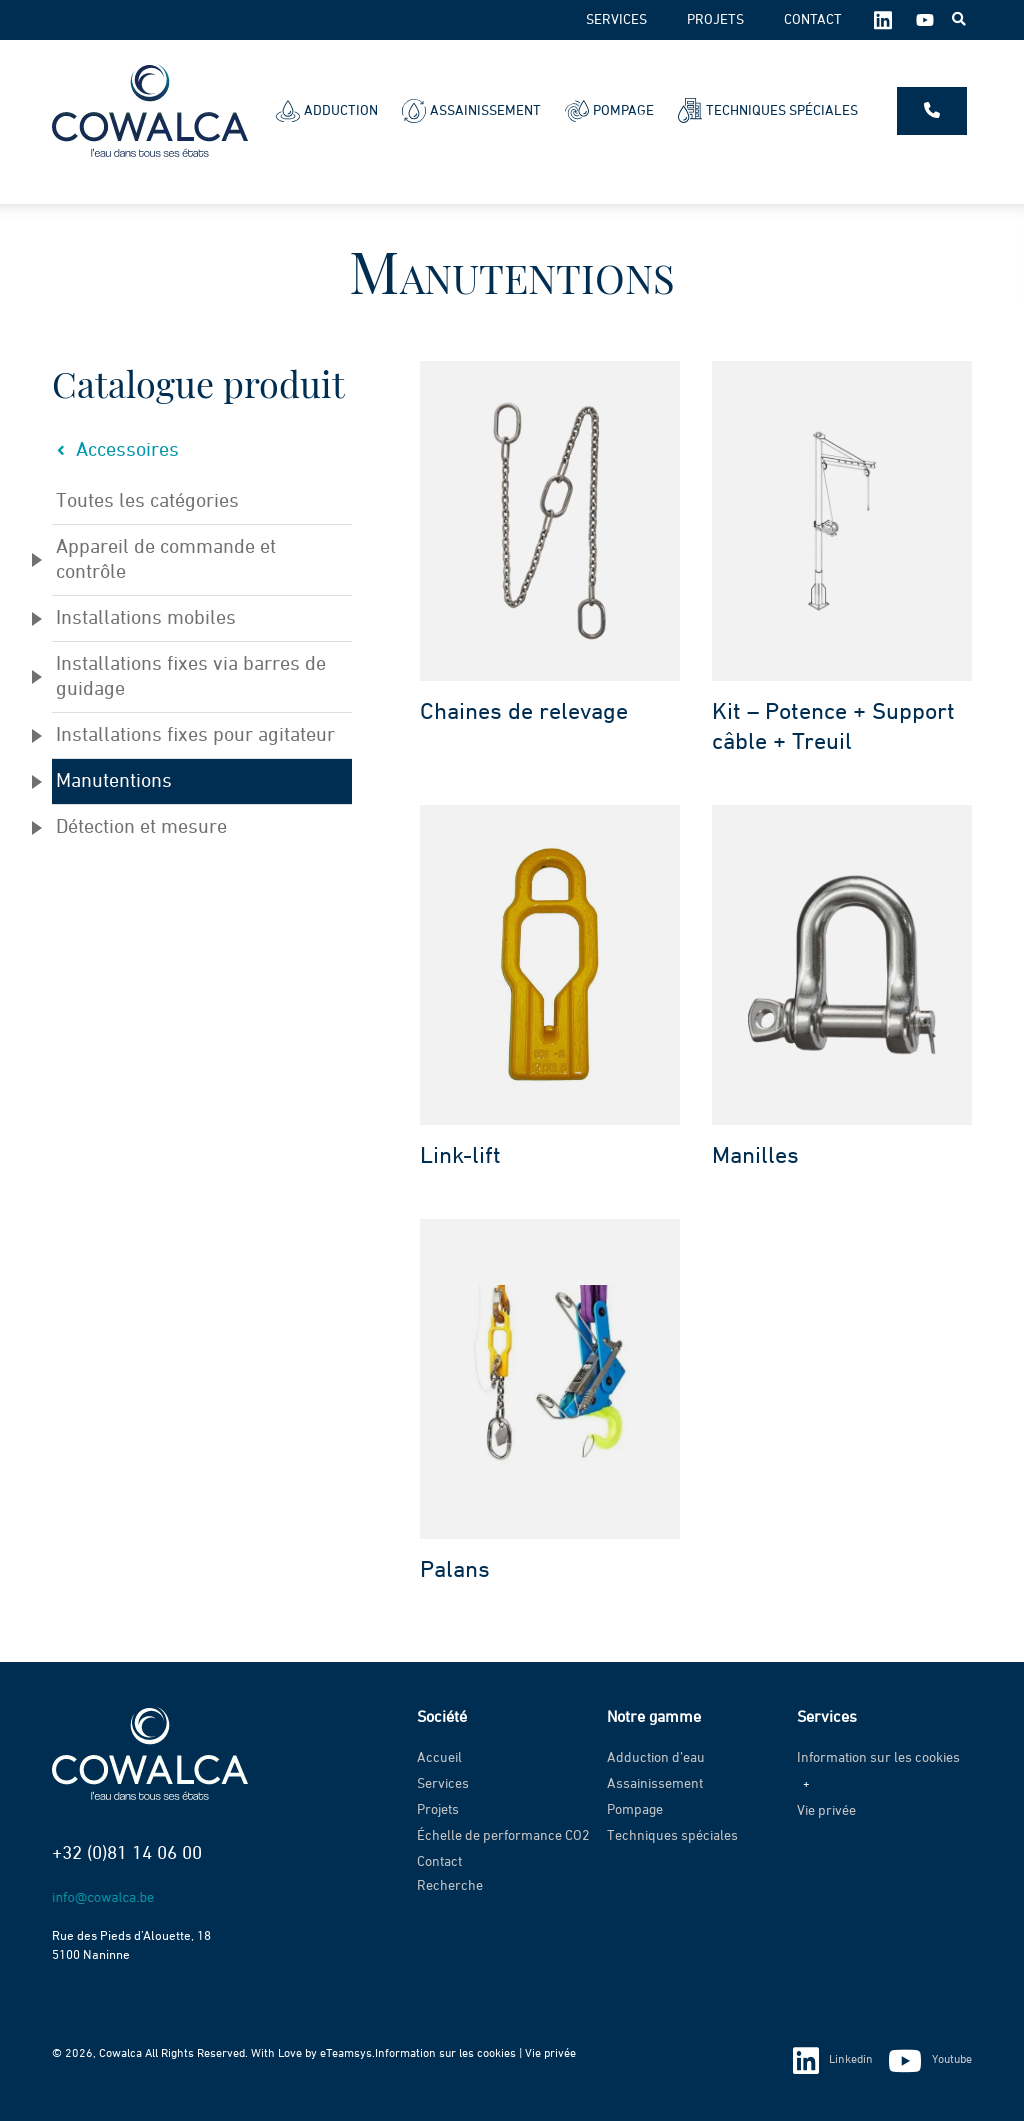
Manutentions (114, 781)
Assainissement (471, 111)
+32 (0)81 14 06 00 (127, 1853)
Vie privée (826, 1811)
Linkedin (833, 2061)
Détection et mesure (141, 827)
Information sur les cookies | (450, 2054)
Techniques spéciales (768, 110)
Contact (813, 20)
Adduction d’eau (656, 1758)
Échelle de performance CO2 (503, 1836)
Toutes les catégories (147, 501)
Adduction (327, 111)
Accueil (439, 1758)
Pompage (609, 111)
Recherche (450, 1886)
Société (442, 1718)
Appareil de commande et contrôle (166, 559)
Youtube (930, 2061)
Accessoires (115, 450)
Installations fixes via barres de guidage (191, 676)
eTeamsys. (347, 2054)
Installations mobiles (146, 618)
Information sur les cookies (878, 1758)
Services (616, 20)
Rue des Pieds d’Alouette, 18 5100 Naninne (131, 1946)
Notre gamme (654, 1718)
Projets (715, 20)
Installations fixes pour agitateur (195, 735)
